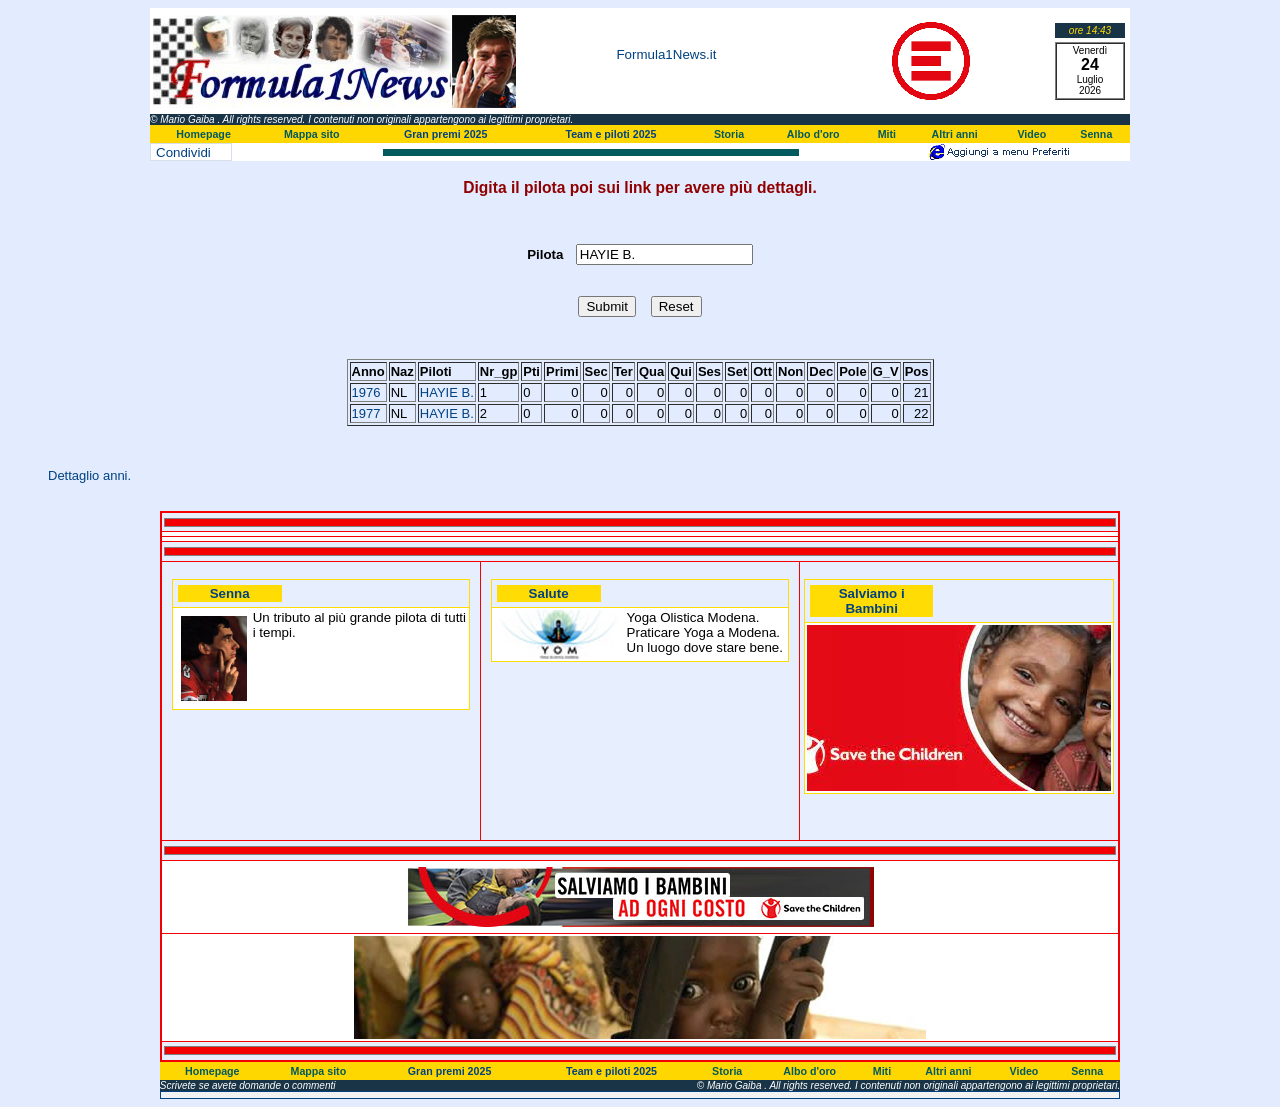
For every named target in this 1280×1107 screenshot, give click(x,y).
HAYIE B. (447, 392)
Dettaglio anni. (89, 475)
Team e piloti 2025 (610, 134)
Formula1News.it (666, 54)
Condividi (183, 152)
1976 (366, 392)
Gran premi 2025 (446, 134)
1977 (366, 413)
